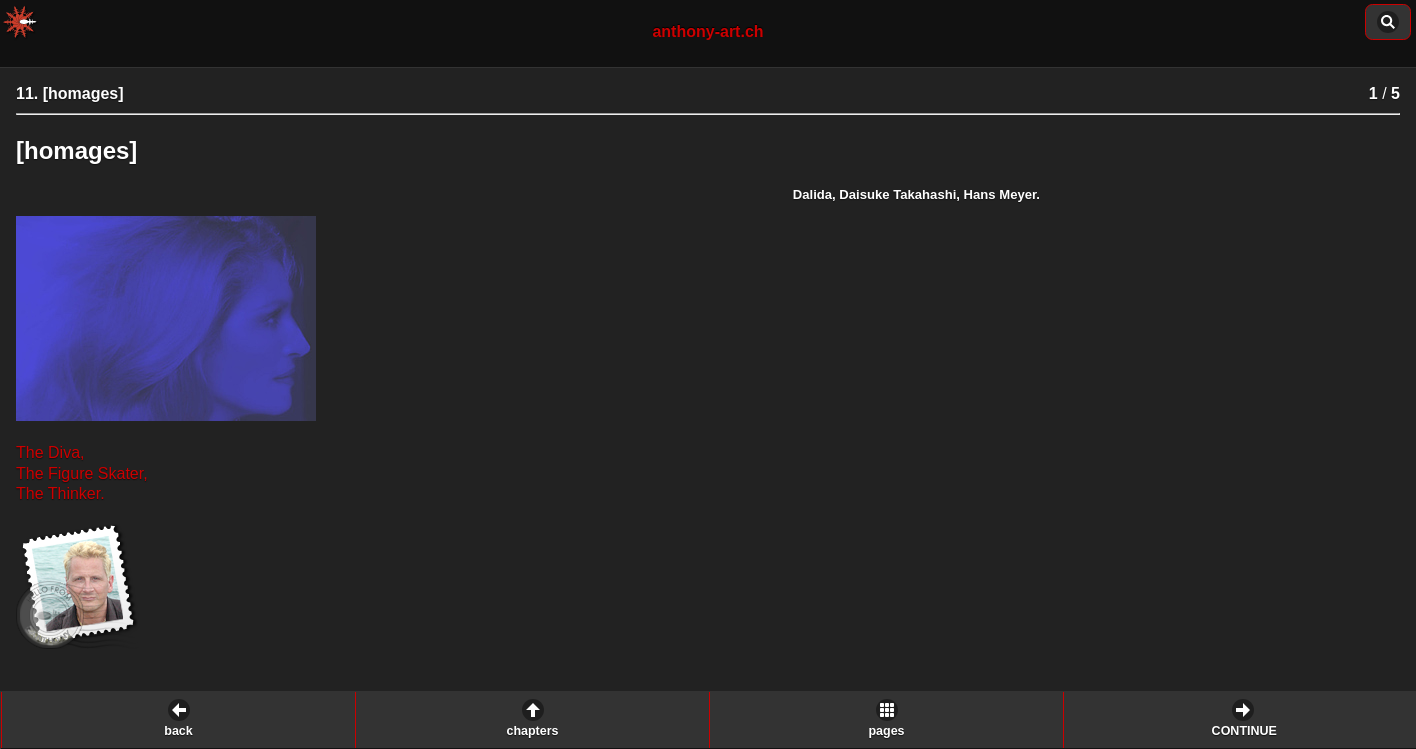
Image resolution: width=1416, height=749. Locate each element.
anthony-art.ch (707, 31)
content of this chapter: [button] (1388, 22)
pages (886, 731)
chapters (532, 731)
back (178, 731)
